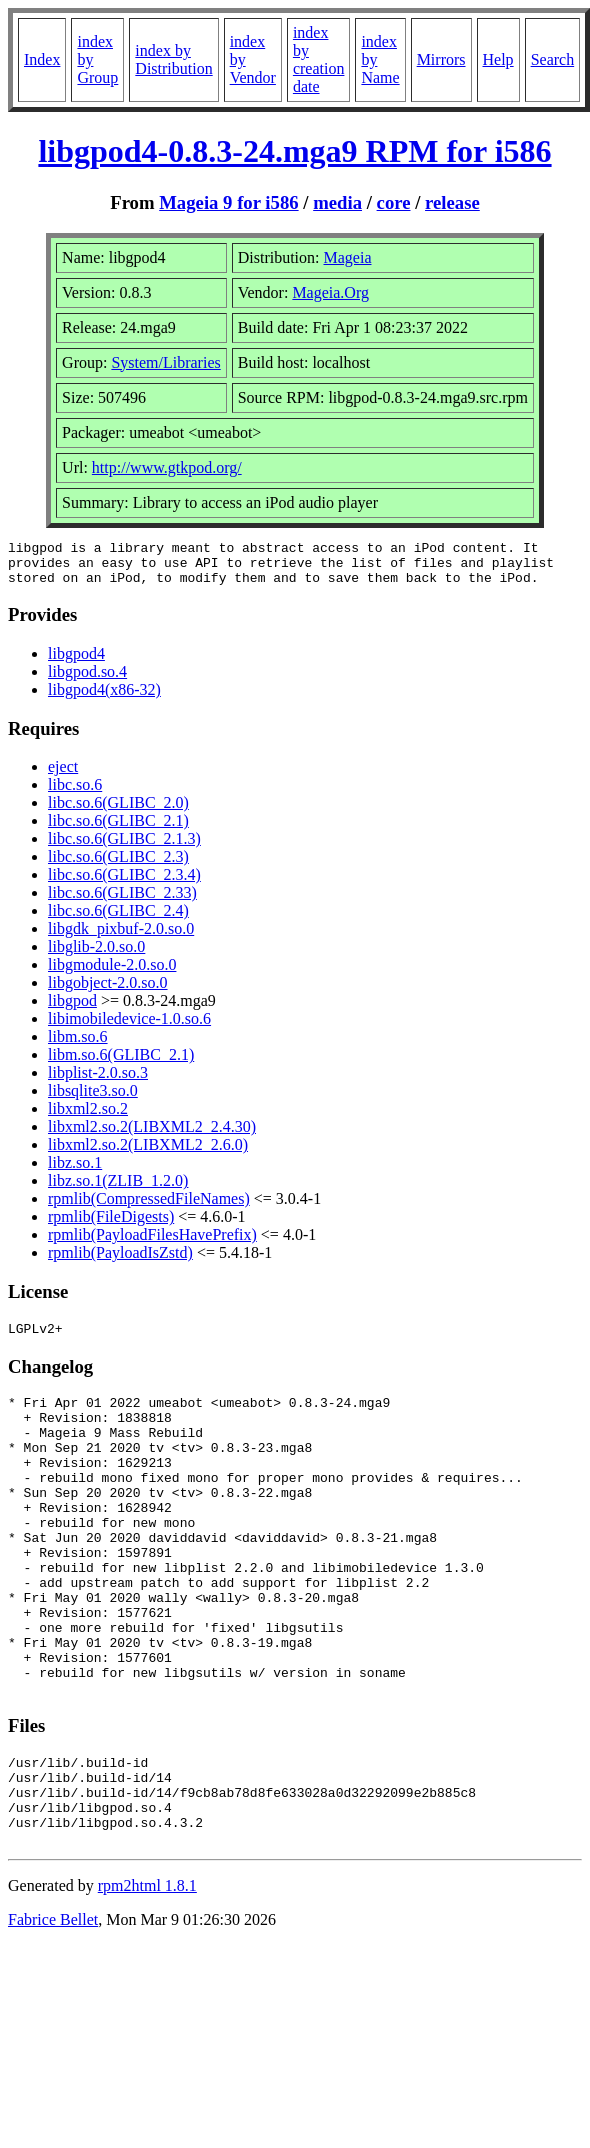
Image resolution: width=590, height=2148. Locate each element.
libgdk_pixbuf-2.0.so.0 (121, 937)
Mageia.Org (330, 292)
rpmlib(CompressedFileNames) (149, 1207)
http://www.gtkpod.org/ (167, 467)
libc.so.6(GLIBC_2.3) (118, 865)
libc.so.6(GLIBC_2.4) (118, 919)
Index (42, 59)
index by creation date (319, 59)
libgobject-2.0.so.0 (108, 991)
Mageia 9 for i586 (228, 202)
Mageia (348, 257)
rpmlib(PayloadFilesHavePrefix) (152, 1243)
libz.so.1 (75, 1171)
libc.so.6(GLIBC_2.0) (118, 811)
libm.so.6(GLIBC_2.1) (121, 1063)
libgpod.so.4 (87, 680)
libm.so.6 (78, 1045)
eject (63, 775)
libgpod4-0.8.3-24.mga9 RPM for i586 (294, 151)
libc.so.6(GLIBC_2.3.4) (124, 883)
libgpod (72, 1009)
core (394, 202)
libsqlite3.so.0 (93, 1099)
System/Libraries (165, 362)
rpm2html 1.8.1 (147, 1975)
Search (553, 59)
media (337, 202)
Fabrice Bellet (53, 2009)
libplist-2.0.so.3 (98, 1081)
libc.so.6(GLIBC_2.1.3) (124, 847)
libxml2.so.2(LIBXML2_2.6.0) (148, 1153)
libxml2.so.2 (88, 1117)
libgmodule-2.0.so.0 (112, 973)
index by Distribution (173, 59)
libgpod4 (76, 662)
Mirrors (441, 59)
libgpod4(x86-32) (104, 698)
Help (498, 59)
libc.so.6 (75, 793)
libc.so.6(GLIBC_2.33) (122, 901)
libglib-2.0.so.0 (96, 955)
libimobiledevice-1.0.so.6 (129, 1027)
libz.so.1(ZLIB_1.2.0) (118, 1189)
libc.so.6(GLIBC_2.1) (118, 829)
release (452, 202)
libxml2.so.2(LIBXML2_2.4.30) (152, 1135)
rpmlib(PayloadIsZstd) (120, 1261)
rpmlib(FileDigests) (111, 1225)
